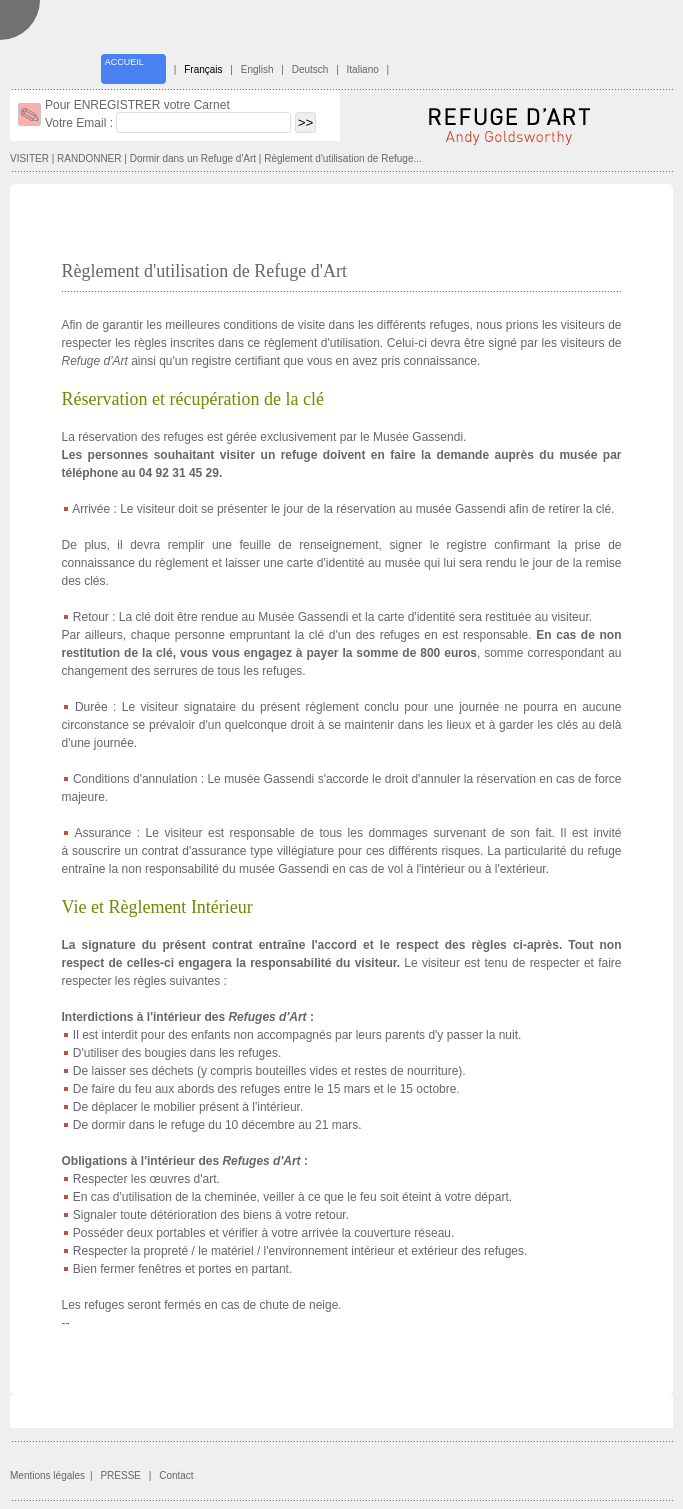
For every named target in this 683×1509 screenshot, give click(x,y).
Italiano (363, 69)
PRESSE (120, 1475)
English (257, 69)
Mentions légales (47, 1475)
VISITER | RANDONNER (66, 158)
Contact (176, 1475)
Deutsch (310, 69)
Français (203, 69)
